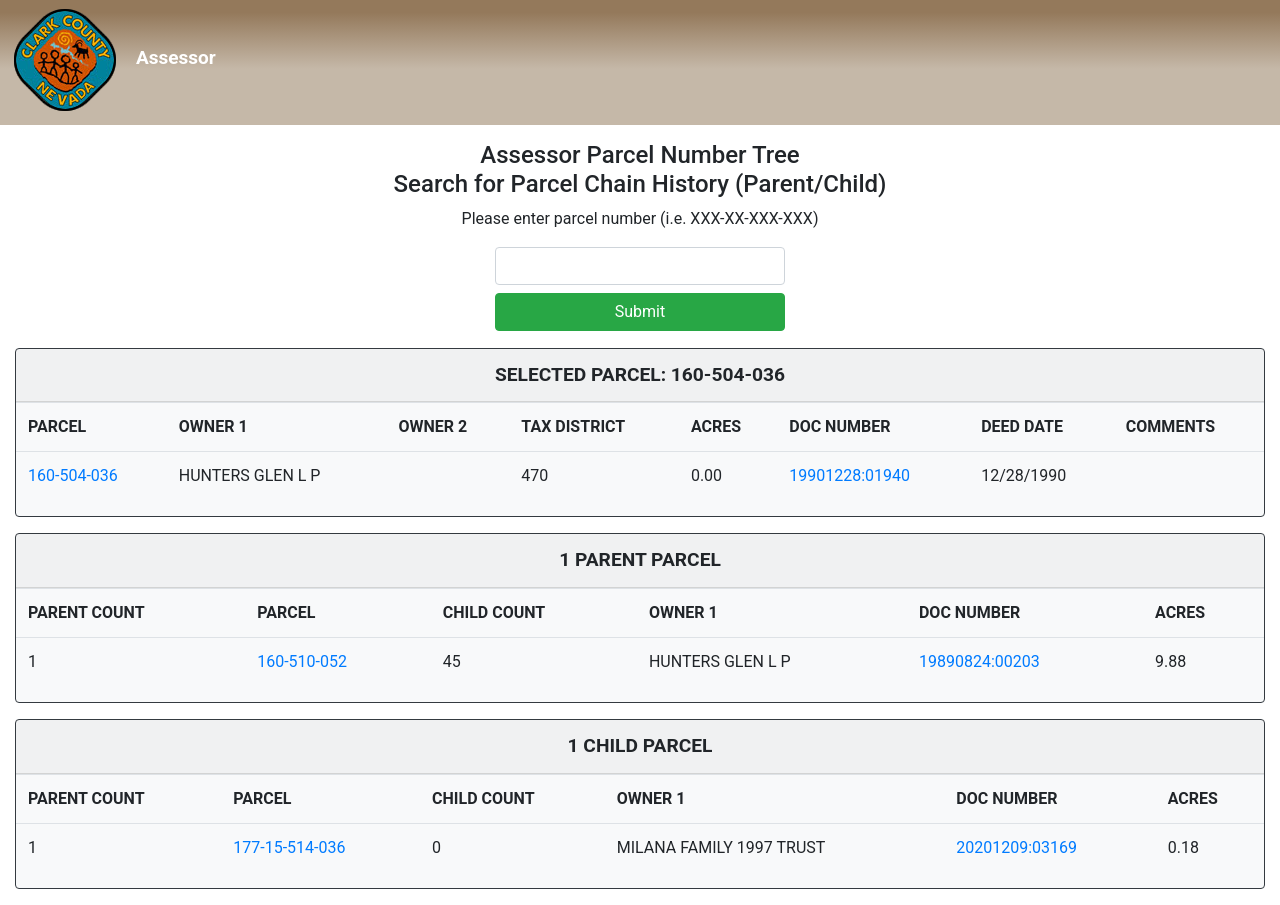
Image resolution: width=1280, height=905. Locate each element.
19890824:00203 (979, 661)
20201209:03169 (1016, 847)
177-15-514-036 (289, 847)
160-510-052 (302, 661)
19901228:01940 (849, 475)
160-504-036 (73, 475)
